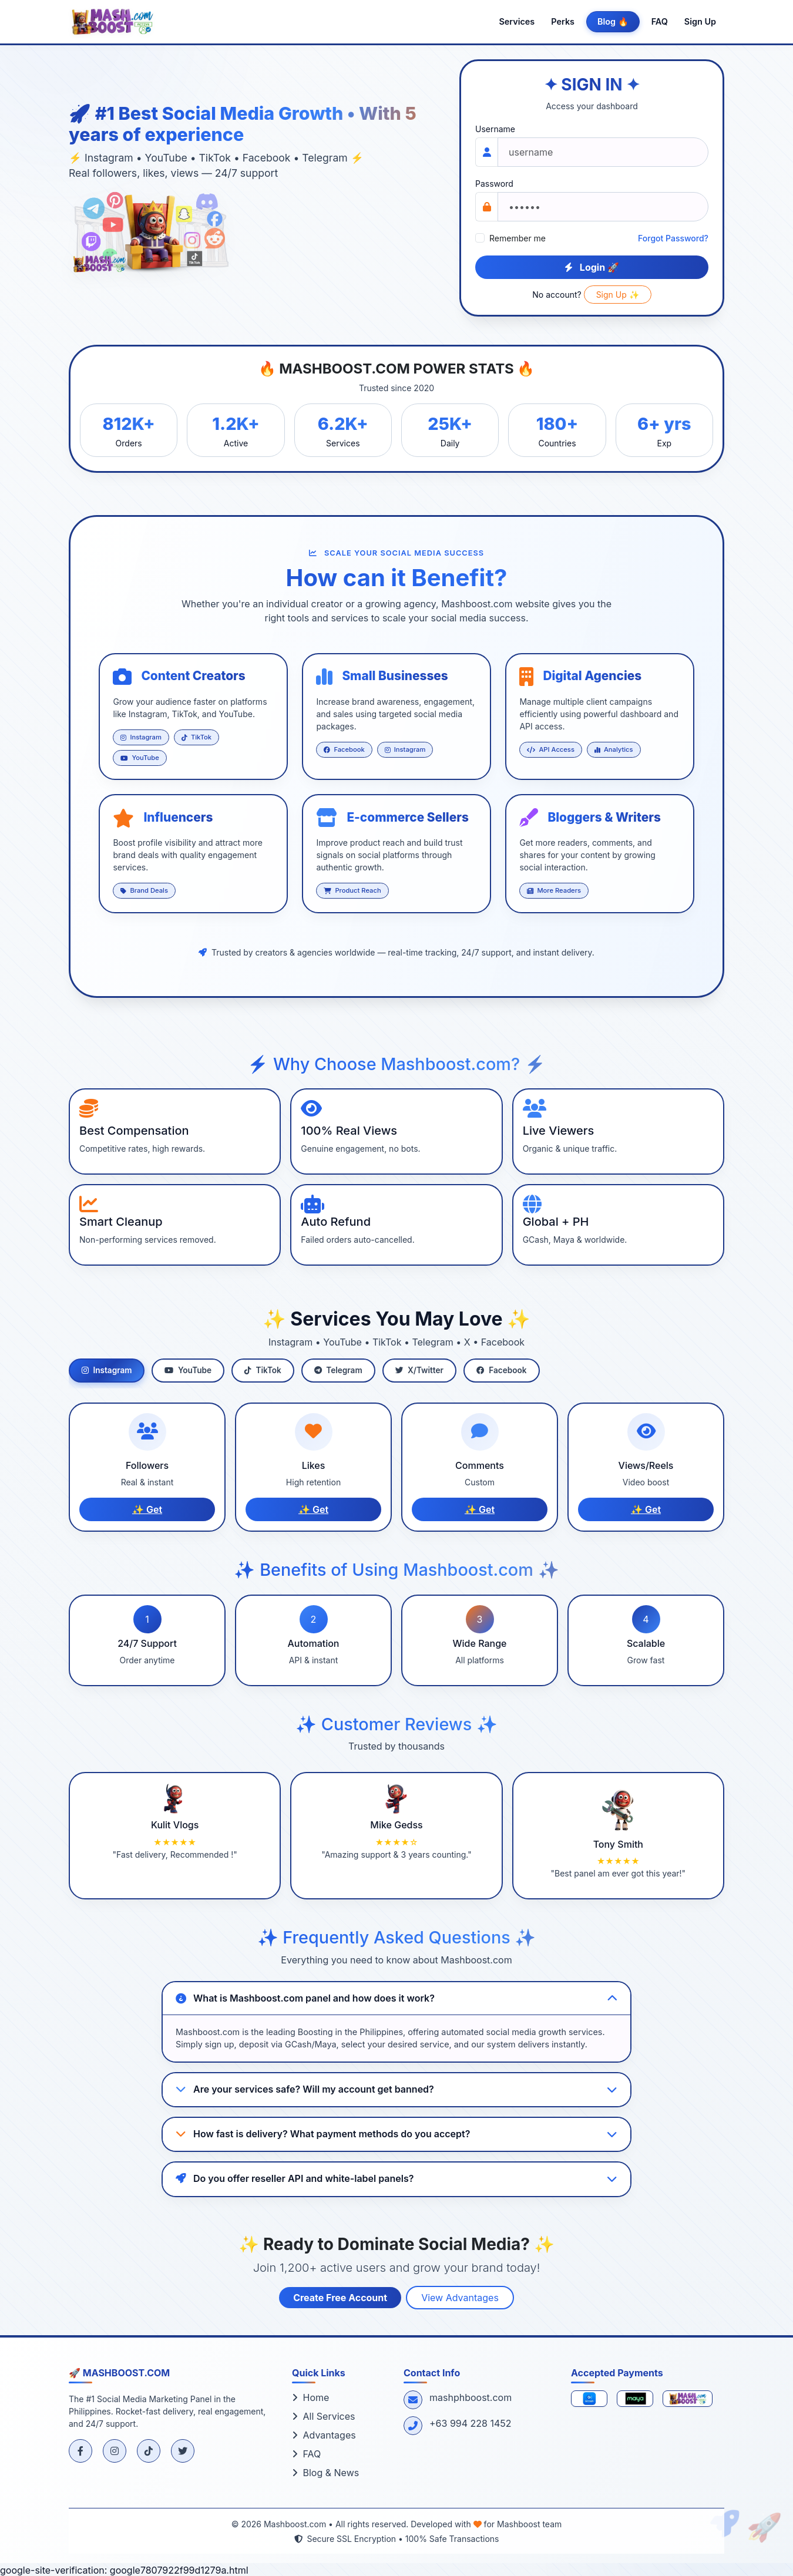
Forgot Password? (673, 238)
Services (517, 21)
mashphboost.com (470, 2397)
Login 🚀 (591, 267)
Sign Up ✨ (617, 295)
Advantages (324, 2435)
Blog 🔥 (613, 21)
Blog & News (325, 2473)
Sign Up (700, 21)
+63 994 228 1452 (470, 2423)
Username (495, 129)
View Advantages (460, 2297)
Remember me (517, 238)
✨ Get (147, 1509)
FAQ (659, 21)
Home (310, 2397)
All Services (323, 2416)
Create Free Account (340, 2297)
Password (494, 184)
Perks (562, 21)
